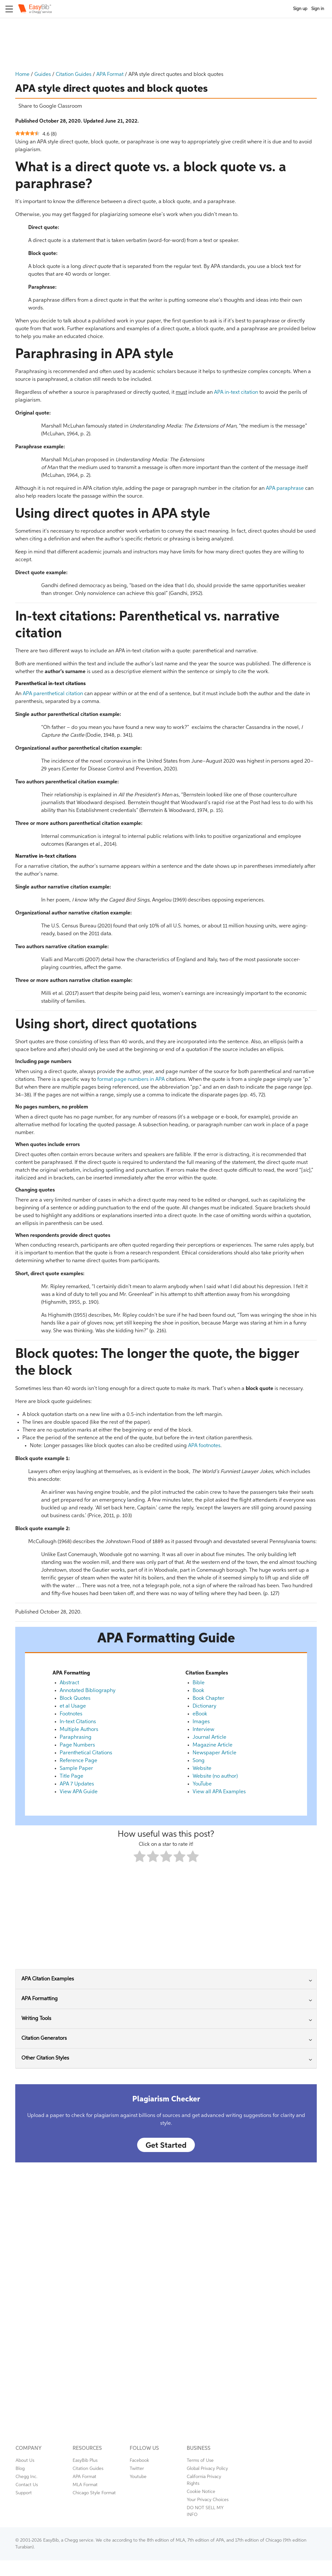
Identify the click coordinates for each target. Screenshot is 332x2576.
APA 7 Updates (77, 1784)
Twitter (137, 2468)
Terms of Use (200, 2460)
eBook (200, 1714)
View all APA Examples (219, 1792)
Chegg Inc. (26, 2476)
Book (198, 1690)
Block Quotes (75, 1698)
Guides (42, 74)
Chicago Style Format (94, 2493)
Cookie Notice (201, 2491)
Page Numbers (77, 1745)
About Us (25, 2460)
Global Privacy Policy (207, 2468)
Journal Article (209, 1737)
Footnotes (71, 1714)
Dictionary (204, 1706)
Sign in (317, 9)
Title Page (71, 1776)
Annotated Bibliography (87, 1690)
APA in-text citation (236, 392)
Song (199, 1760)
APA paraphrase (285, 488)
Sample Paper (76, 1768)
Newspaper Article (214, 1753)
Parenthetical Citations (86, 1753)
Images (201, 1721)
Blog (20, 2468)
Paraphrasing (75, 1737)
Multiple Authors (79, 1729)
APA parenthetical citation (53, 693)
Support (24, 2493)
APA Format (110, 74)
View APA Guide (79, 1792)
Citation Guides (73, 74)
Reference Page (78, 1760)
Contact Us (27, 2485)
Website (202, 1768)
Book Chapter (208, 1698)
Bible (199, 1683)
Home (22, 74)
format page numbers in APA (131, 1079)
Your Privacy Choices (208, 2499)
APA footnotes (204, 1445)
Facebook (139, 2460)
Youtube (138, 2476)
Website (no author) (215, 1776)
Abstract (69, 1683)
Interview (203, 1729)
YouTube (202, 1784)
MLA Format (85, 2485)
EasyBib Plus (85, 2460)
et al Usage (73, 1706)
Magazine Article (212, 1745)
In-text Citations (78, 1721)
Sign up (300, 9)
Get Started (166, 2145)
